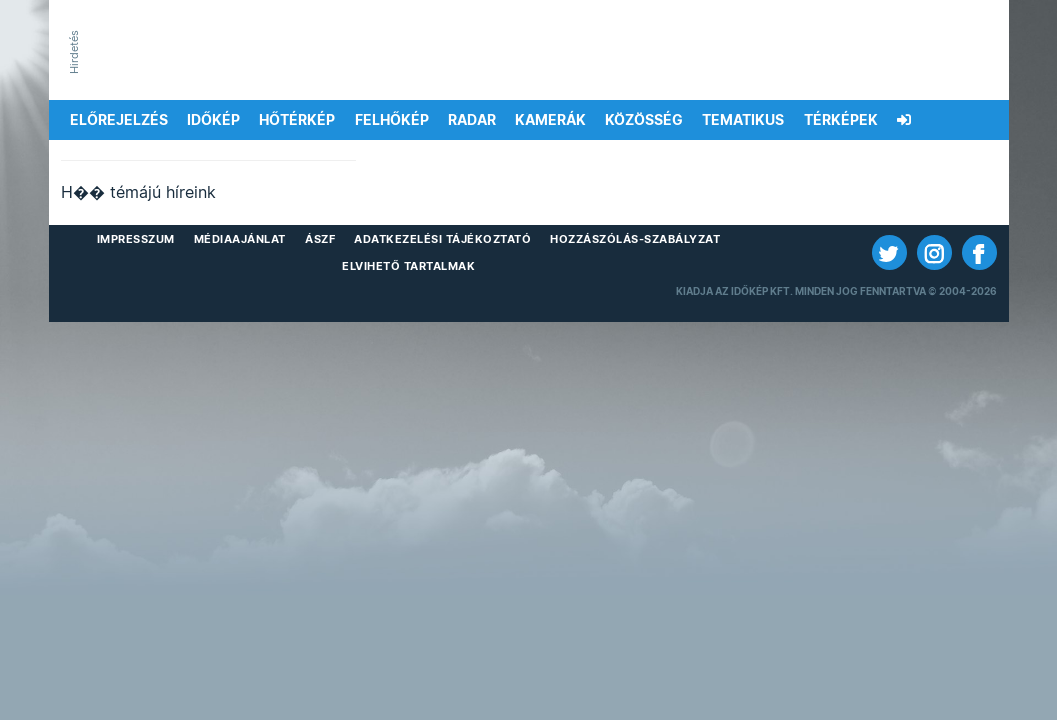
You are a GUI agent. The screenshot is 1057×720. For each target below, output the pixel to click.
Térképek (841, 120)
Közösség (644, 120)
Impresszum (136, 239)
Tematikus (743, 120)
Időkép (213, 120)
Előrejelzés (119, 120)
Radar (472, 120)
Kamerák (550, 120)
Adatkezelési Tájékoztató (442, 239)
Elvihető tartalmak (408, 266)
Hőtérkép (297, 120)
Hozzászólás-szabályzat (635, 239)
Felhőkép (392, 120)
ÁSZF (320, 239)
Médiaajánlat (240, 239)
